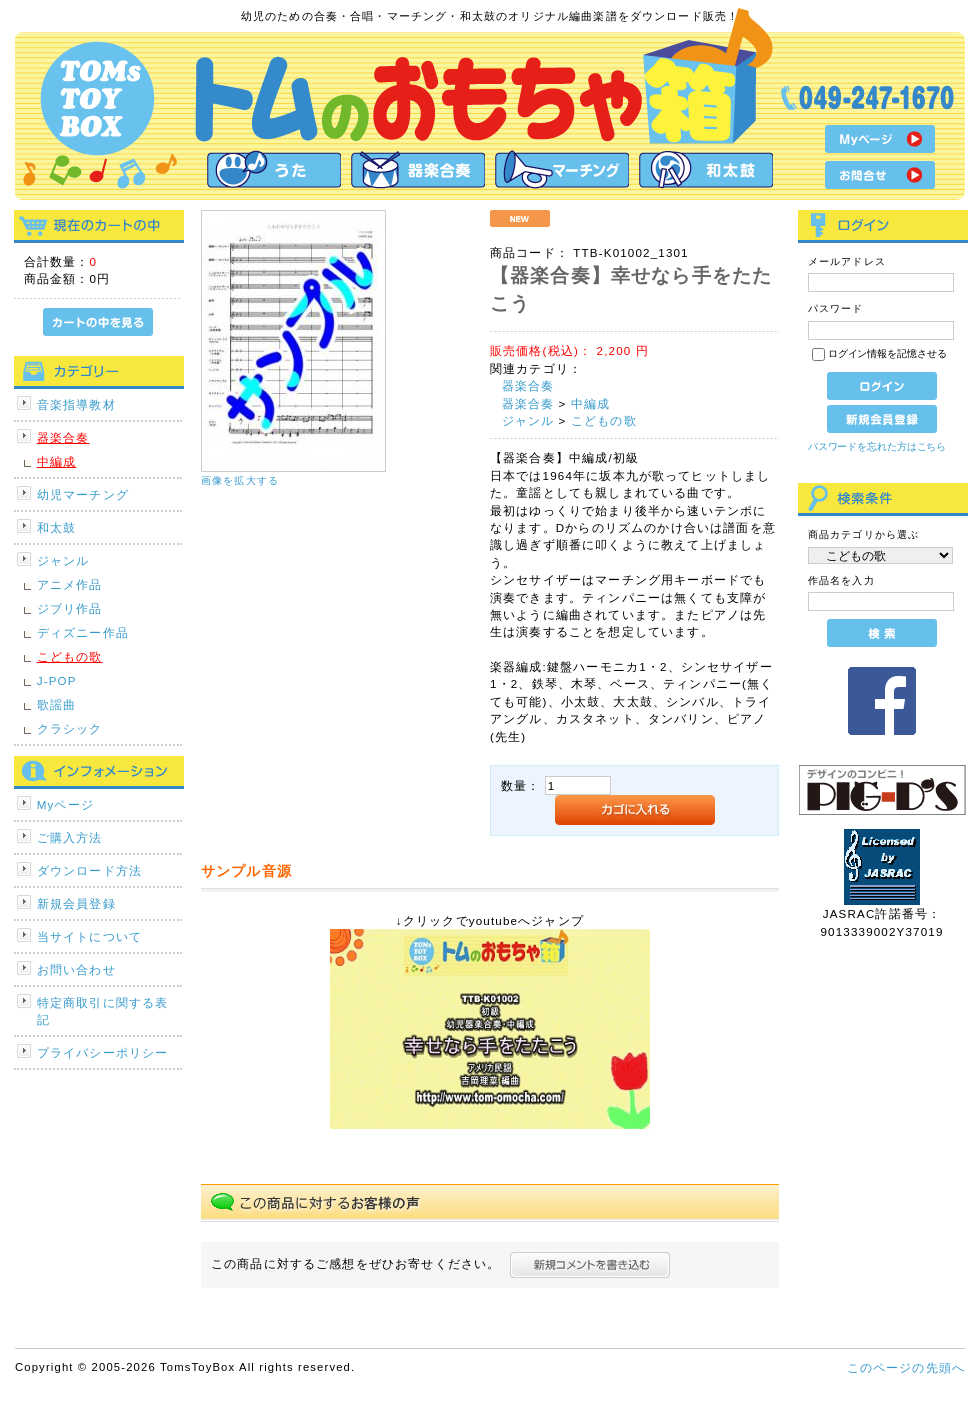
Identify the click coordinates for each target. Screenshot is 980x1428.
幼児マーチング (83, 494)
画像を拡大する (240, 480)
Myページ (65, 804)
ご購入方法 (70, 837)
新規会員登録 (76, 903)
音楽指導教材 (76, 404)
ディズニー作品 (83, 632)
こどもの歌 (70, 656)
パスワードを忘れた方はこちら (877, 446)
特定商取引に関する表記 (103, 1011)
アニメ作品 (70, 584)
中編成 (56, 461)
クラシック (70, 728)
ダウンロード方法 (89, 870)
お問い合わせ (76, 969)
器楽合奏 (63, 437)
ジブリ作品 (70, 608)
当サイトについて (89, 936)
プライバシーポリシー (103, 1052)
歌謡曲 (56, 704)
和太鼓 (56, 527)
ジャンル (63, 560)
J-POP (57, 680)
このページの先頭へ (906, 1367)
